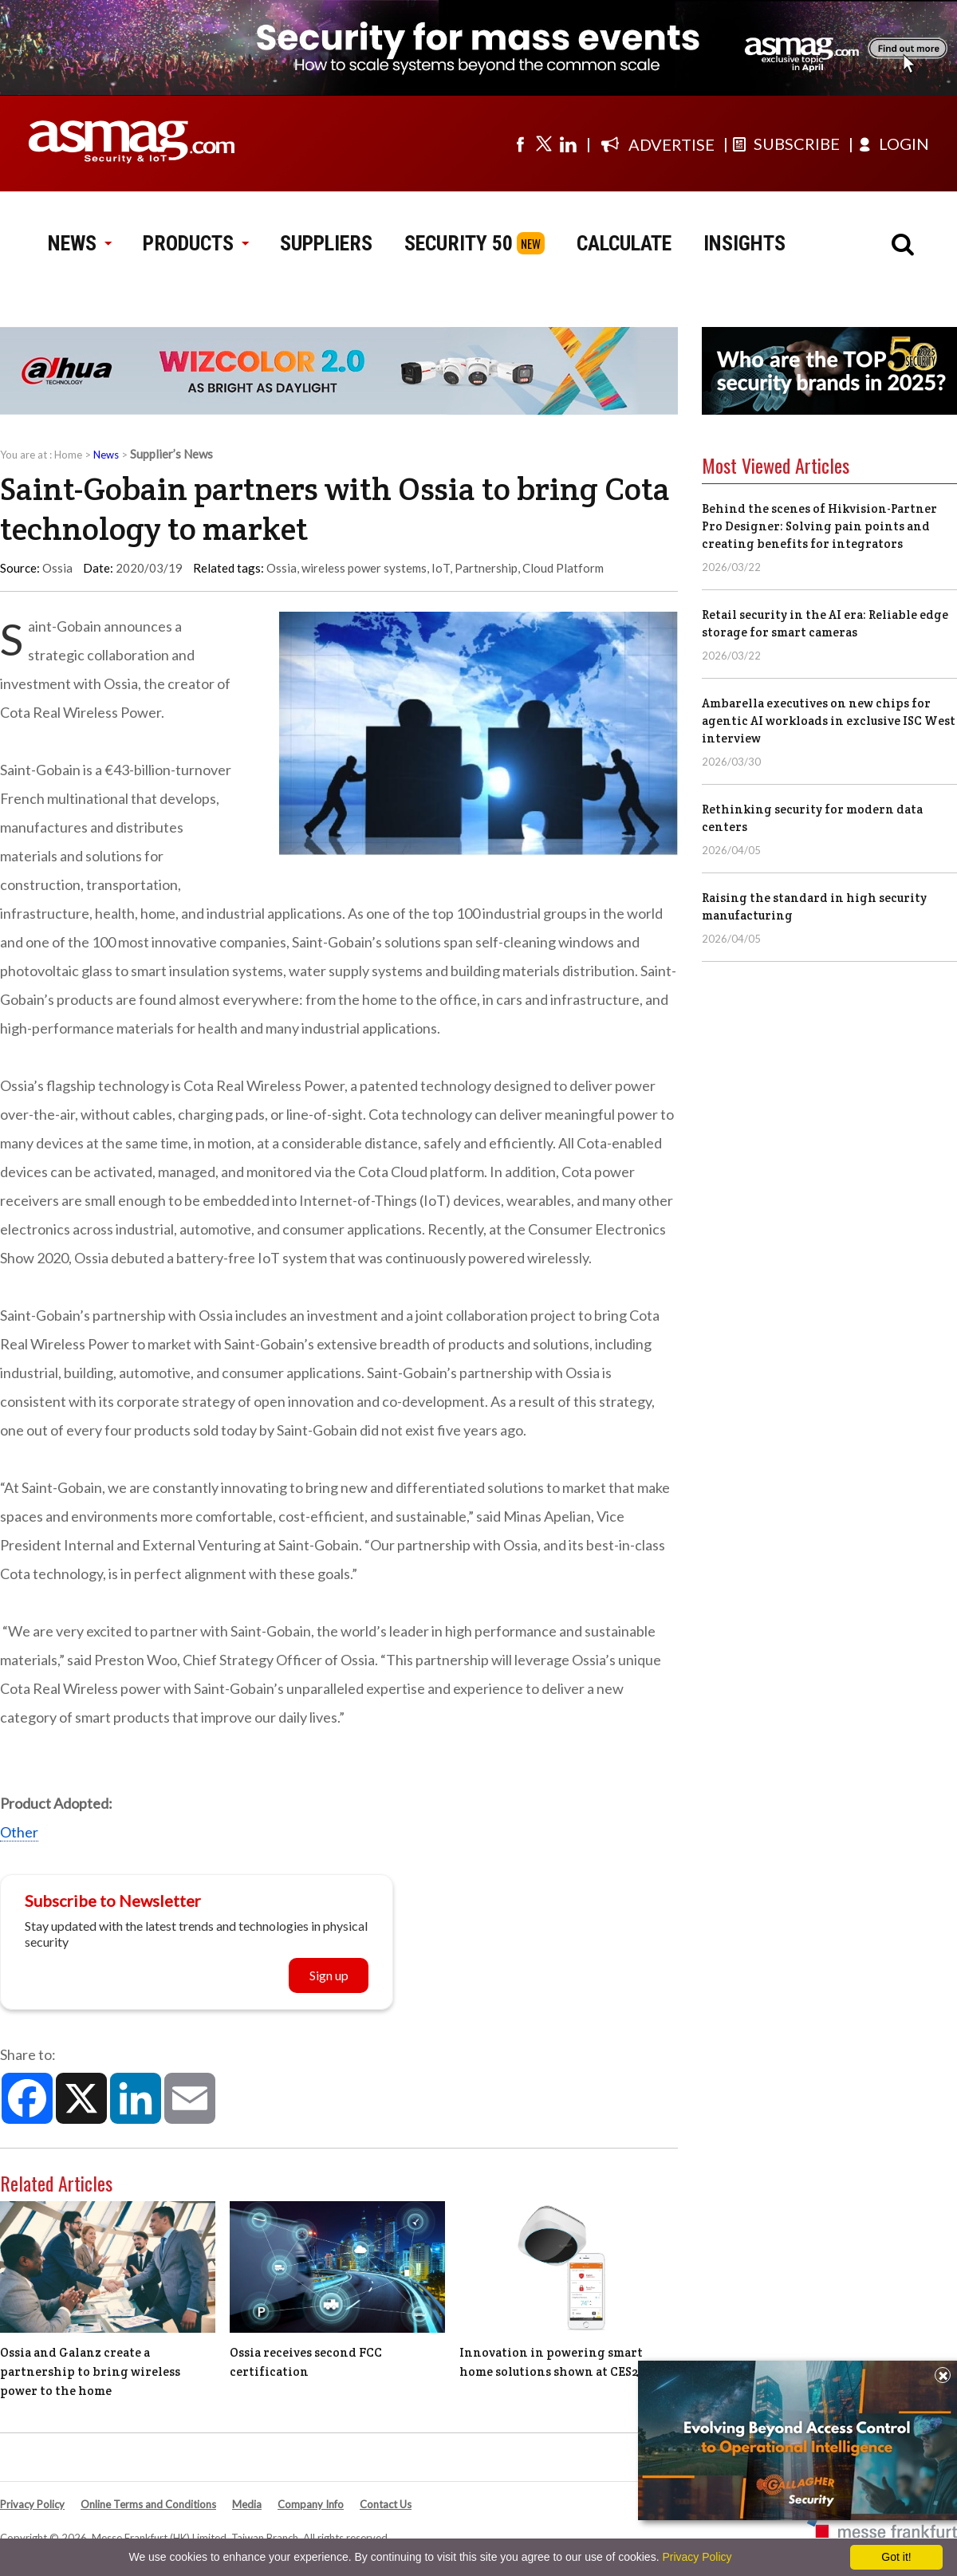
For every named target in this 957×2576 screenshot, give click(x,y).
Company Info (311, 2504)
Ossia (281, 568)
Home (68, 454)
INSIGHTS (744, 243)
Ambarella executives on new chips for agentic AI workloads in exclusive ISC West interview (828, 720)
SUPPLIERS (326, 243)
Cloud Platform (563, 568)
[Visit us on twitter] (544, 143)
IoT (440, 568)
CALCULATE (624, 243)
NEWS (79, 243)
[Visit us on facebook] (520, 143)
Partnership (486, 568)
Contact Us (386, 2504)
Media (247, 2504)
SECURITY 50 (458, 243)
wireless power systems (364, 568)
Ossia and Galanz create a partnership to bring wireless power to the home (90, 2371)
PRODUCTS (195, 243)
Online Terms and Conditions (148, 2504)
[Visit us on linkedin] (568, 143)
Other (19, 1832)
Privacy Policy (32, 2504)
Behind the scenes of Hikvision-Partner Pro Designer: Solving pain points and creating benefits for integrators (819, 526)
